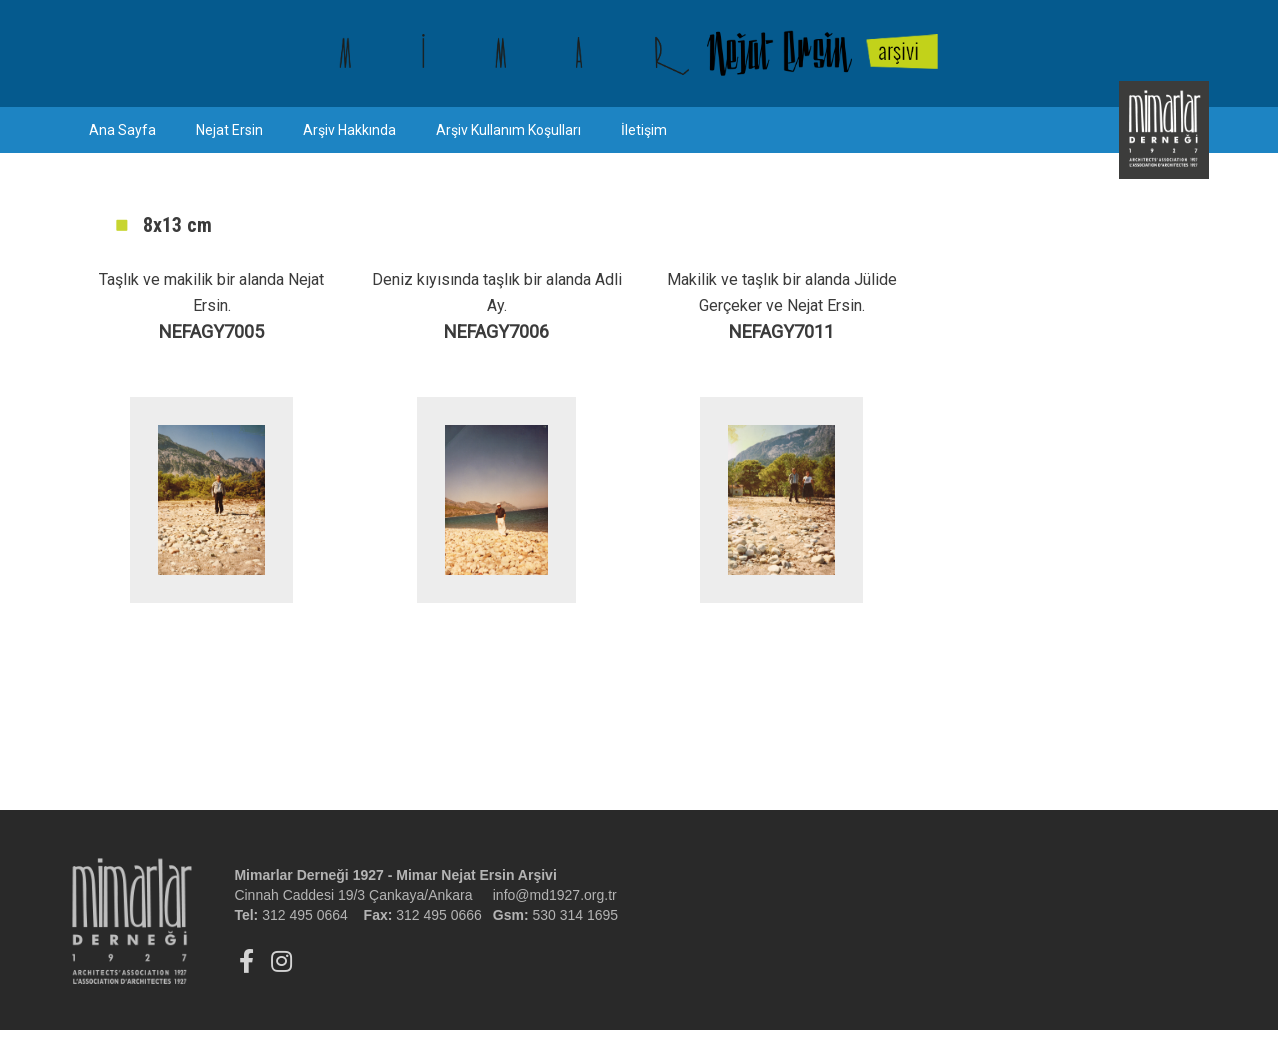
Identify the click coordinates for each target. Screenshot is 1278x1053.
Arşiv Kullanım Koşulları (508, 130)
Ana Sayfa (122, 130)
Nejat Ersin (229, 130)
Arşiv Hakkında (349, 130)
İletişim (644, 130)
